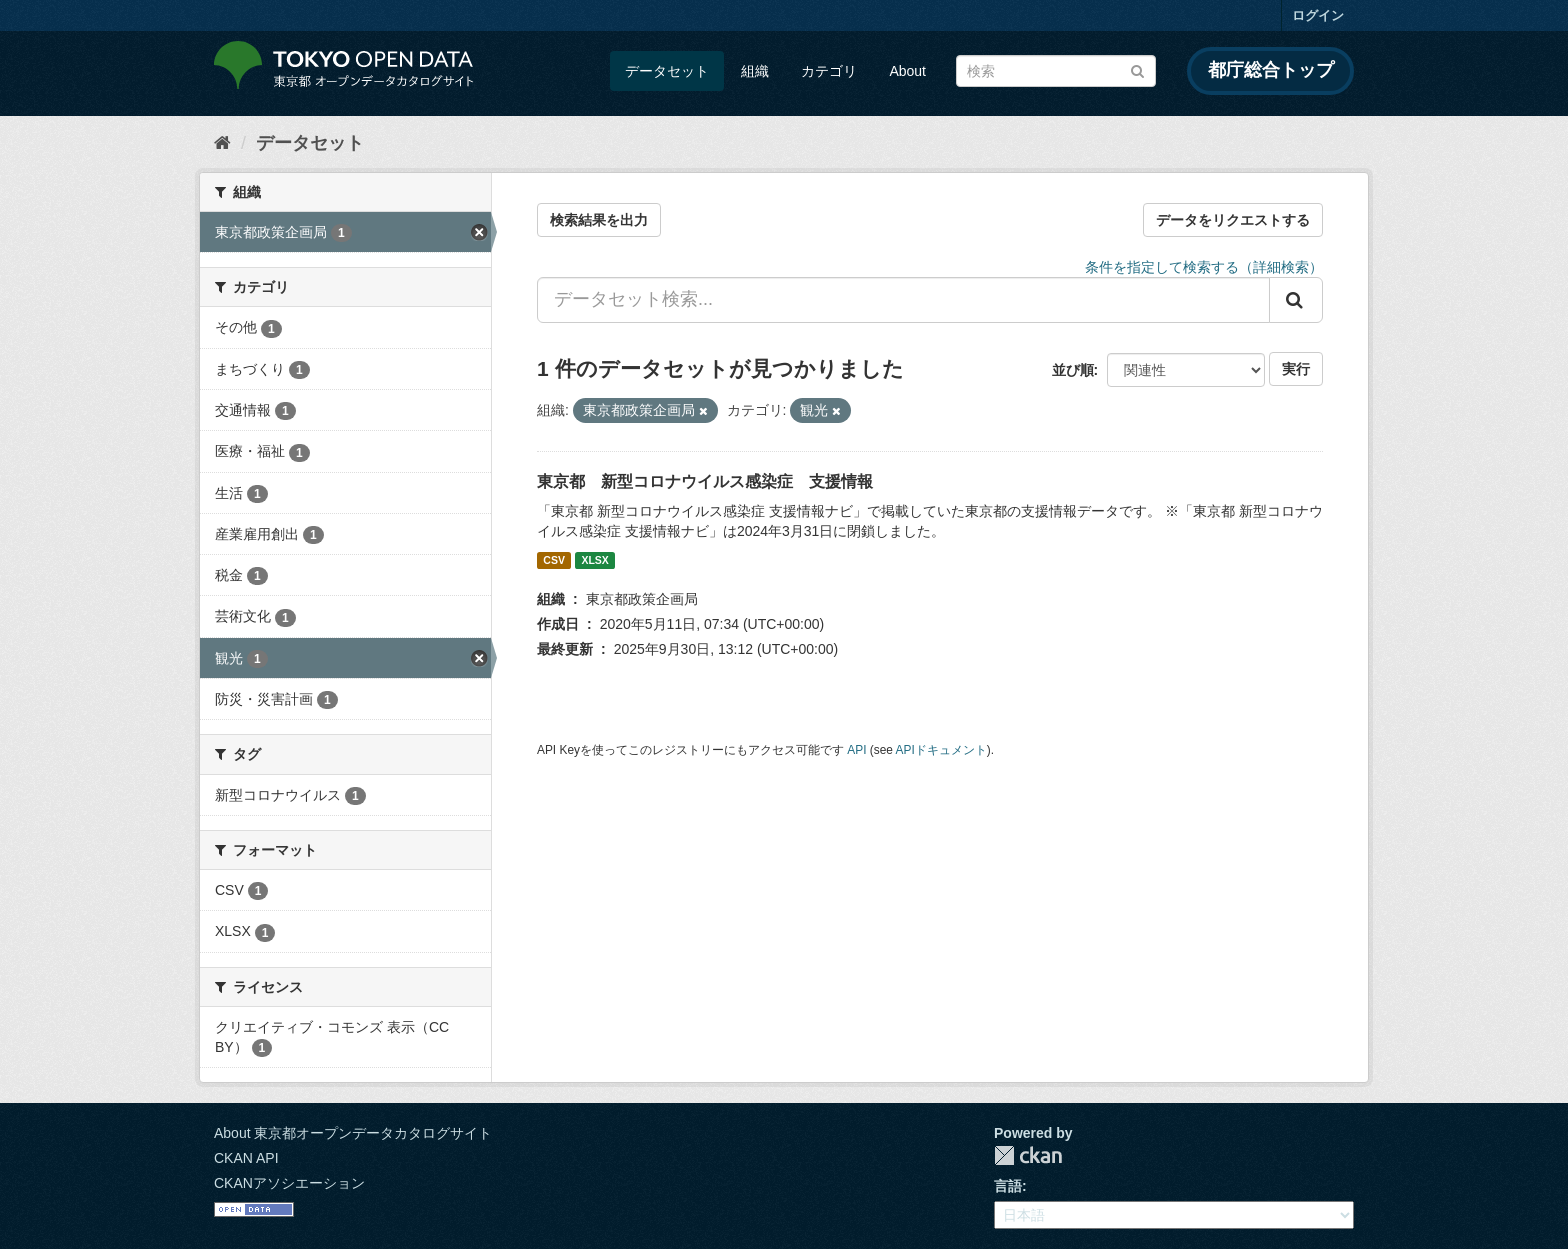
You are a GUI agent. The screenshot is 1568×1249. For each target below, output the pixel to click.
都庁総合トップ (1271, 70)
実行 (1296, 369)
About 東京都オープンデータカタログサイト (353, 1133)
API (856, 750)
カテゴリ (829, 71)
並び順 (1073, 370)
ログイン (1318, 15)
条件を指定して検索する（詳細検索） (1204, 267)
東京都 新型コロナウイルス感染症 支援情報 (705, 481)
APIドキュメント (941, 750)
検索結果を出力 (599, 220)
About (907, 71)
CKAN (1028, 1155)
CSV (554, 560)
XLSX (594, 560)
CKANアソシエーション (289, 1183)
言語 (1008, 1186)
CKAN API (246, 1158)
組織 (755, 71)
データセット (667, 71)
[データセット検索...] (903, 300)
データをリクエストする (1233, 220)
